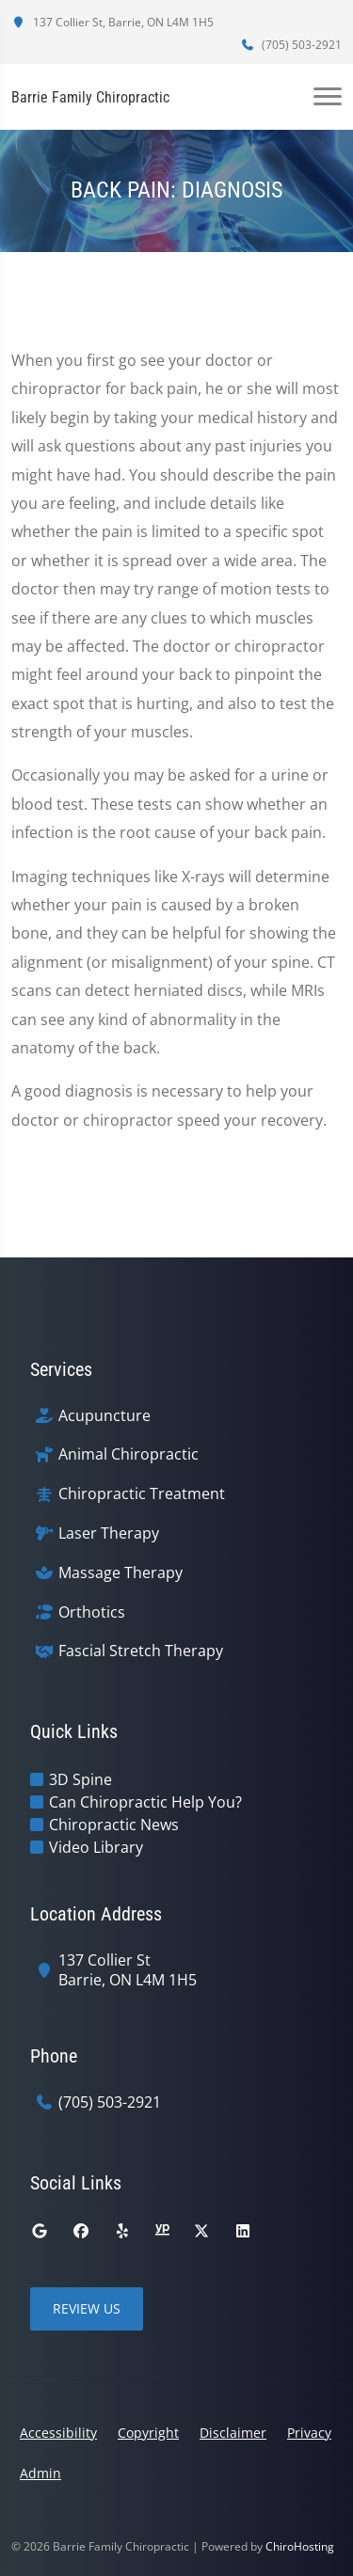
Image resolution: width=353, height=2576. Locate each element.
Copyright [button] (148, 2433)
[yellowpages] (161, 2231)
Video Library (96, 1847)
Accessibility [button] (58, 2433)
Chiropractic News (114, 1824)
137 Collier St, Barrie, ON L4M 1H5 (112, 22)
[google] (39, 2231)
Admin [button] (40, 2473)
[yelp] (122, 2231)
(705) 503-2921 (291, 45)
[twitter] (201, 2231)
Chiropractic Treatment (141, 1494)
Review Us (86, 2308)
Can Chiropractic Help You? (145, 1802)
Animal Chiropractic (128, 1454)
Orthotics (91, 1612)
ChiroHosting (299, 2546)
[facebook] (81, 2231)
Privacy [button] (309, 2433)
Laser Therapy (108, 1533)
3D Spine (80, 1779)
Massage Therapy (120, 1573)
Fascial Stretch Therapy (140, 1651)
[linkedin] (242, 2231)
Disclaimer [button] (233, 2433)
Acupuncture (104, 1416)
